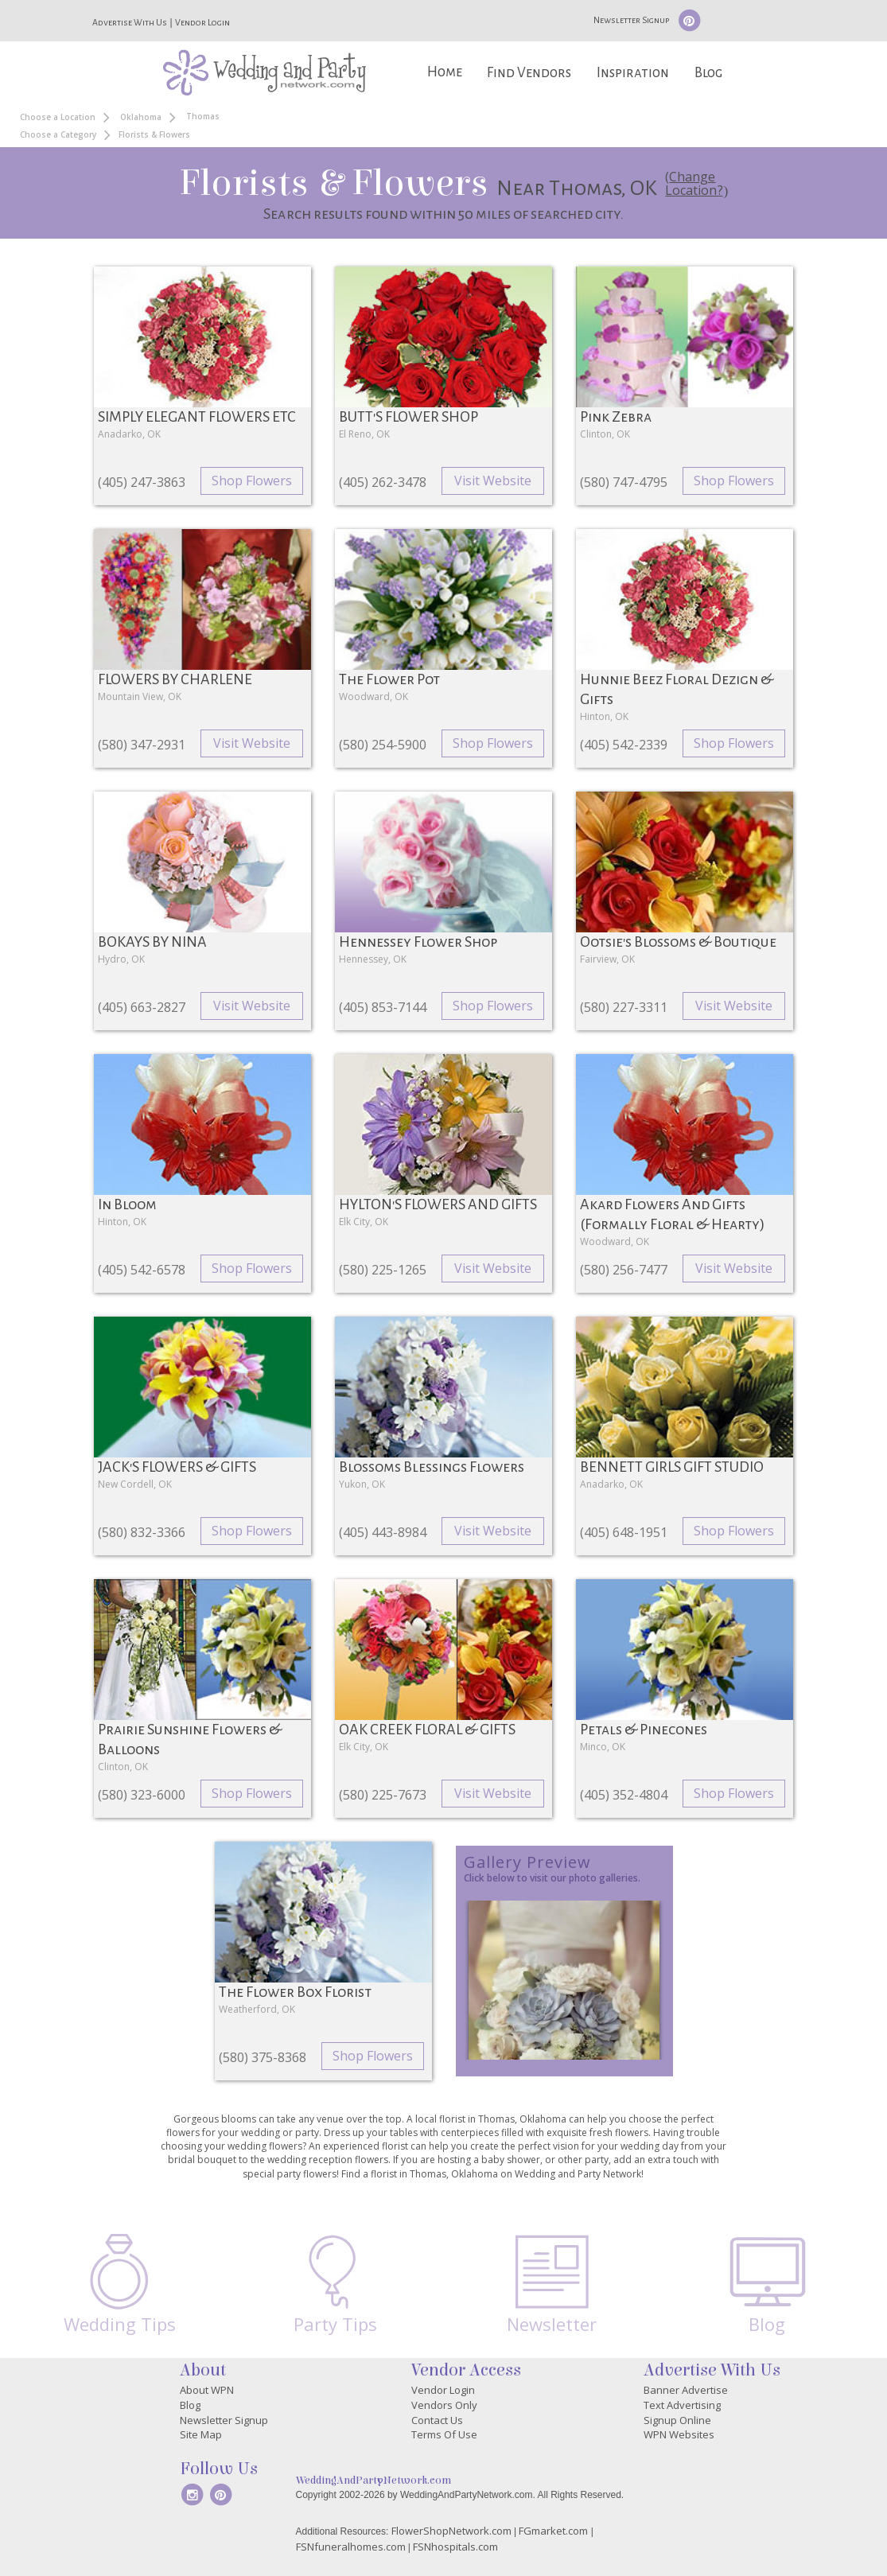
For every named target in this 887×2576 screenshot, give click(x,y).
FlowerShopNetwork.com (451, 2530)
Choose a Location (57, 117)
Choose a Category (58, 134)
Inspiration (633, 72)
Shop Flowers (252, 480)
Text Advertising (682, 2405)
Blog (708, 72)
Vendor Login (202, 22)
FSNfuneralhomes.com (351, 2546)
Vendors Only (444, 2405)
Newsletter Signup (631, 20)
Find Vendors (529, 72)
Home (444, 72)
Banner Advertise (686, 2390)
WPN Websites (679, 2434)
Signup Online (677, 2420)
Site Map (201, 2434)
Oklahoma (140, 117)
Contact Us (437, 2420)
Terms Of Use (444, 2434)
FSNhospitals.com (455, 2546)
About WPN (207, 2390)
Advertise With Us (129, 22)
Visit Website (492, 480)
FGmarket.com (553, 2530)
